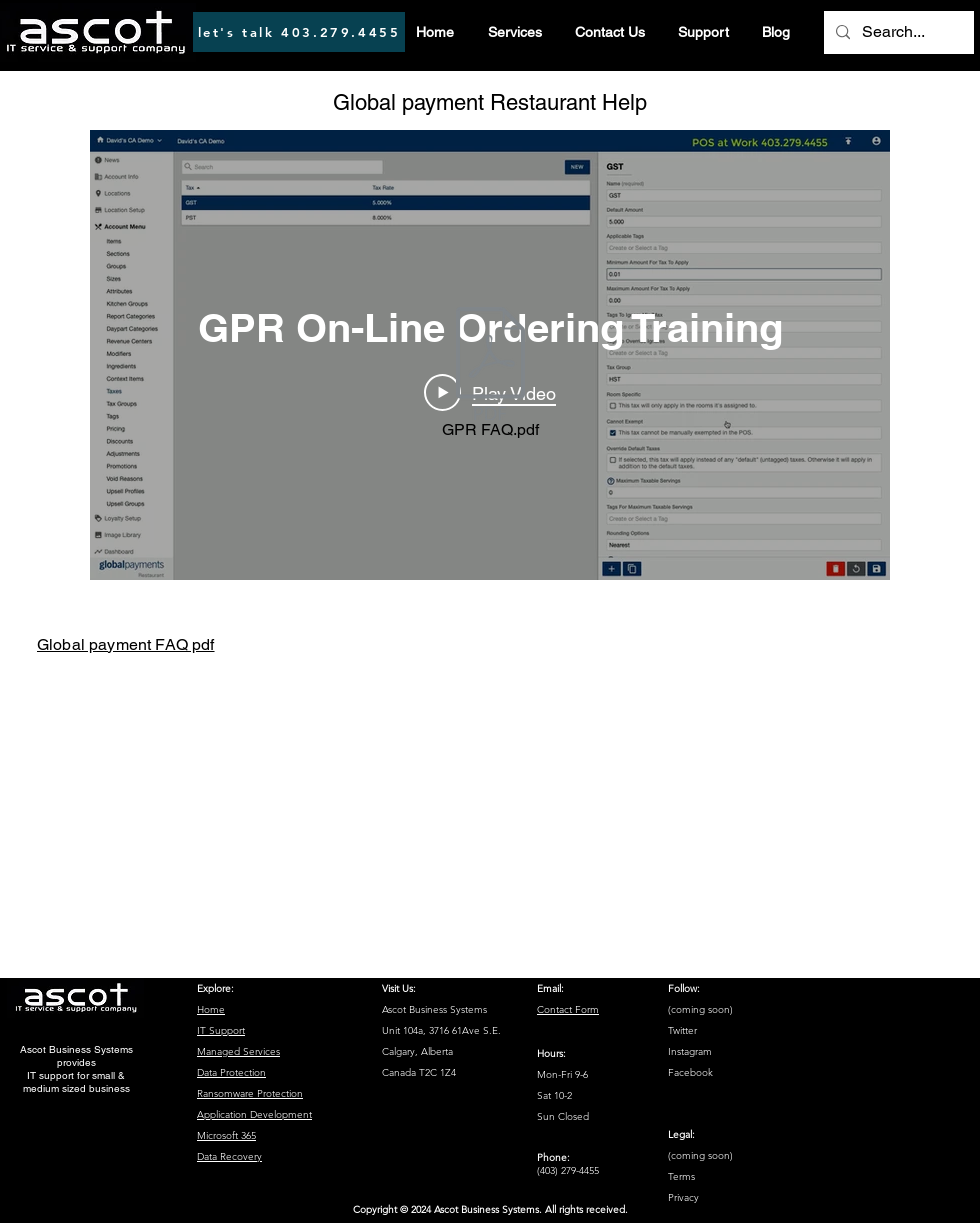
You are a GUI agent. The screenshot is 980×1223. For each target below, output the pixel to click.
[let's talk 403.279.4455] (299, 32)
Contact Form (568, 1009)
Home (211, 1009)
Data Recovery (229, 1156)
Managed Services (238, 1051)
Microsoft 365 (226, 1135)
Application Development (254, 1114)
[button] (514, 32)
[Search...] (897, 32)
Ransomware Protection (250, 1093)
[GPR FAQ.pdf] (490, 377)
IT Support (221, 1030)
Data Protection (231, 1072)
